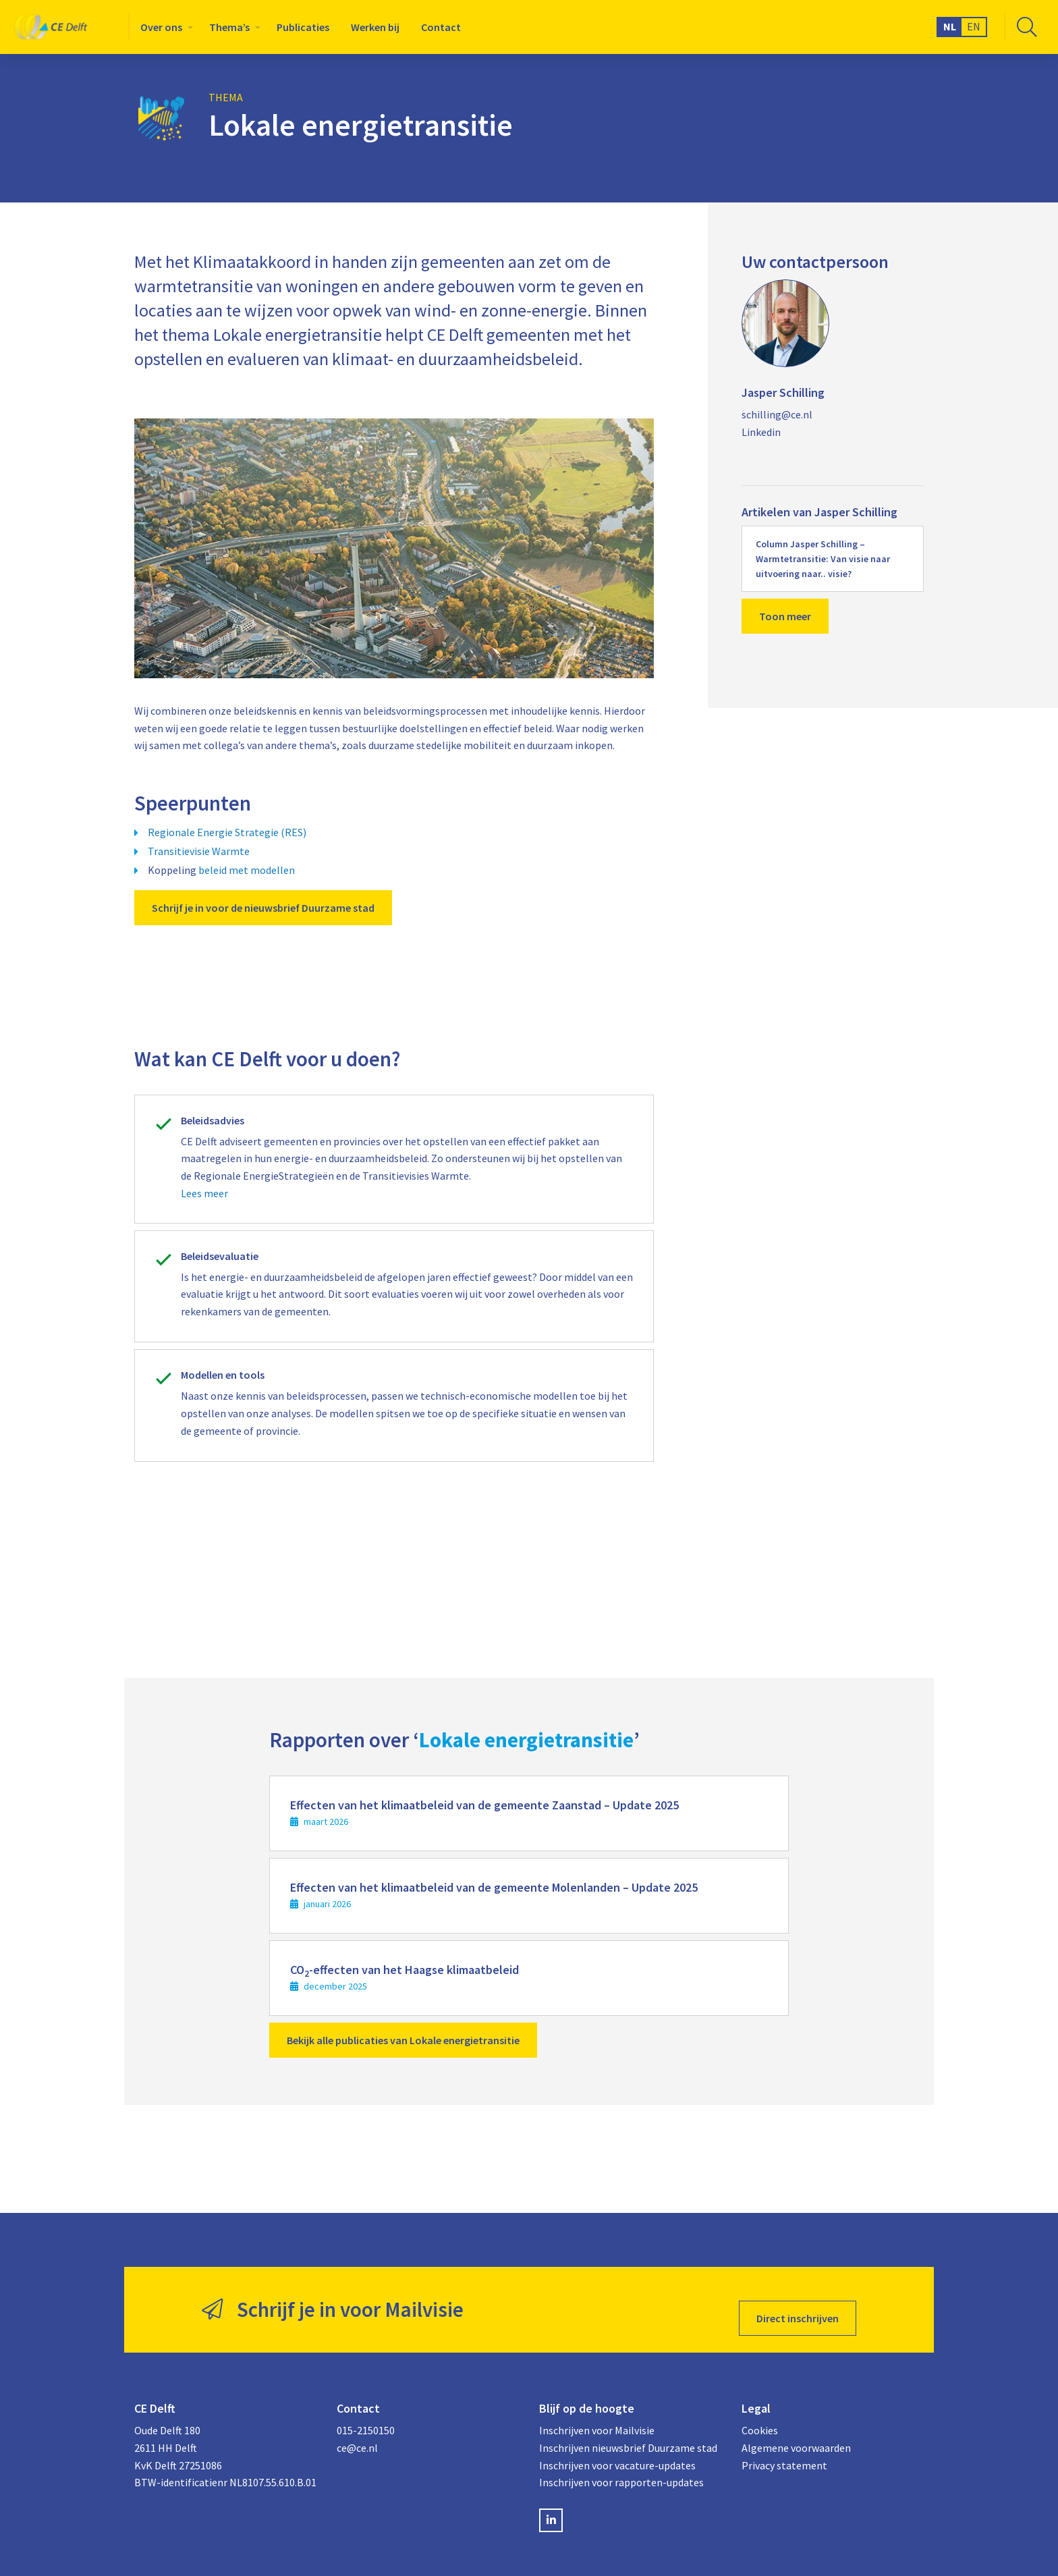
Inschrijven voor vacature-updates (617, 2448)
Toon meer (785, 616)
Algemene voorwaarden (796, 2431)
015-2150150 (366, 2413)
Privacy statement (784, 2448)
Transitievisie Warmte (199, 851)
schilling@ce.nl (777, 414)
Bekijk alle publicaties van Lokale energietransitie (403, 2040)
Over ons (161, 27)
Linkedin (761, 432)
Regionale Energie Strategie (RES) (227, 832)
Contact (441, 27)
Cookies (760, 2413)
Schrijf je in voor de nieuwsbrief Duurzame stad (263, 907)
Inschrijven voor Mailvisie (597, 2413)
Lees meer (204, 1193)
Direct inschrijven (797, 2301)
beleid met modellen (246, 870)
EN (973, 26)
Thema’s (229, 27)
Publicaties (303, 27)
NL (949, 26)
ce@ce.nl (357, 2431)
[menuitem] (164, 27)
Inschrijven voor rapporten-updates (621, 2465)
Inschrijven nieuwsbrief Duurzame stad (628, 2431)
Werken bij (375, 27)
